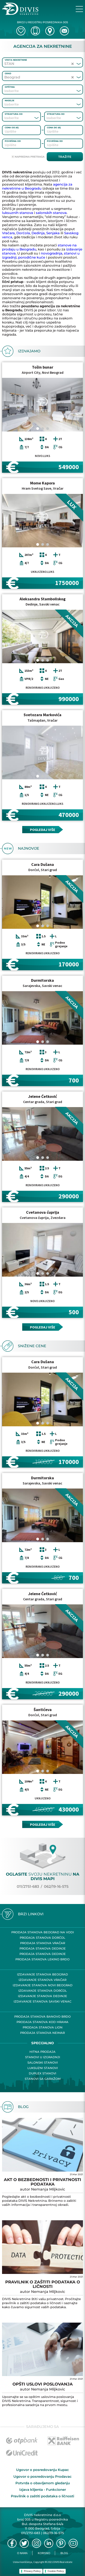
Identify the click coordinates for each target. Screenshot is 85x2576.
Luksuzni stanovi (42, 2068)
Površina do (55, 141)
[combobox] (36, 91)
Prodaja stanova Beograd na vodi (42, 1932)
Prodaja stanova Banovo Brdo (42, 2016)
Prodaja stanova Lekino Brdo (42, 1959)
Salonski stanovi (42, 2062)
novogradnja (51, 253)
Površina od (13, 141)
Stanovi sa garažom (43, 2079)
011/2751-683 (28, 1886)
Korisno (44, 2553)
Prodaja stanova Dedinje (42, 1948)
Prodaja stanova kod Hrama (42, 2022)
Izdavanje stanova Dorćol (42, 1990)
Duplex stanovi (42, 2073)
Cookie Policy (56, 2571)
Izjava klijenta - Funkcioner (42, 2489)
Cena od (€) (12, 127)
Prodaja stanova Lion (43, 2027)
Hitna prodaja (42, 2051)
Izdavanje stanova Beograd (42, 1974)
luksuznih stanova (17, 213)
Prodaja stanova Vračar (42, 1943)
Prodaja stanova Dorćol (42, 1937)
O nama (22, 2553)
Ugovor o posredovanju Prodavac (42, 2476)
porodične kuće (31, 257)
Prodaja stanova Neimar (42, 2033)
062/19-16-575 (56, 1886)
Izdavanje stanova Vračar (42, 1980)
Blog (64, 2553)
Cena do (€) (54, 127)
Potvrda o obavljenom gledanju (42, 2483)
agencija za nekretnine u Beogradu (37, 186)
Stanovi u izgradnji (42, 2057)
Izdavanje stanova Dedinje (42, 1996)
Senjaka (53, 233)
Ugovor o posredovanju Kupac (42, 2470)
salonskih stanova (51, 213)
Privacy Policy (32, 2571)
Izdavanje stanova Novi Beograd (43, 1985)
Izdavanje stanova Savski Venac (42, 2001)
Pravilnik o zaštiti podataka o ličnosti (42, 2496)
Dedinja (38, 233)
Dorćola (23, 233)
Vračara (8, 233)
